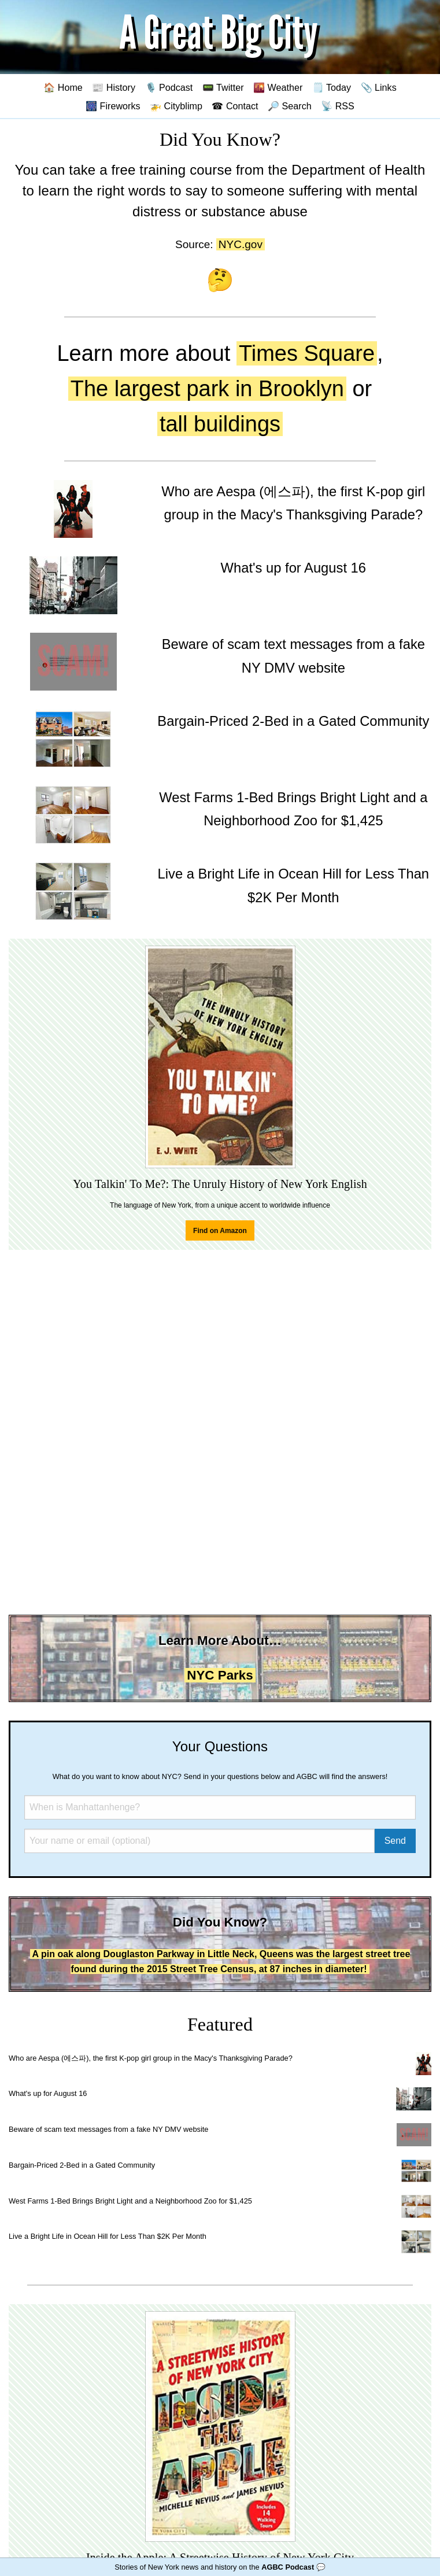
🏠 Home (63, 87)
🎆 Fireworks (113, 106)
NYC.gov (240, 244)
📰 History (113, 87)
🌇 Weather (277, 87)
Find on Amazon (220, 1231)
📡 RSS (337, 106)
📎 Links (379, 87)
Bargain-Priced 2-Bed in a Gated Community (82, 2165)
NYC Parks (220, 1675)
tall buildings (220, 424)
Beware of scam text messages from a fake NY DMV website (108, 2129)
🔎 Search (290, 106)
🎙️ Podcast (169, 87)
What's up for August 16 (48, 2093)
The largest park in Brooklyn (207, 389)
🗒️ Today (331, 87)
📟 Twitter (223, 87)
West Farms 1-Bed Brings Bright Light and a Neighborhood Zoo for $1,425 (130, 2201)
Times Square (307, 353)
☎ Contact (235, 106)
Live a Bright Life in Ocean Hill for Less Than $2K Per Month (107, 2236)
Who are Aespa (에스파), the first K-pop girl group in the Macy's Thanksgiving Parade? (151, 2058)
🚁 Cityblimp (176, 106)
